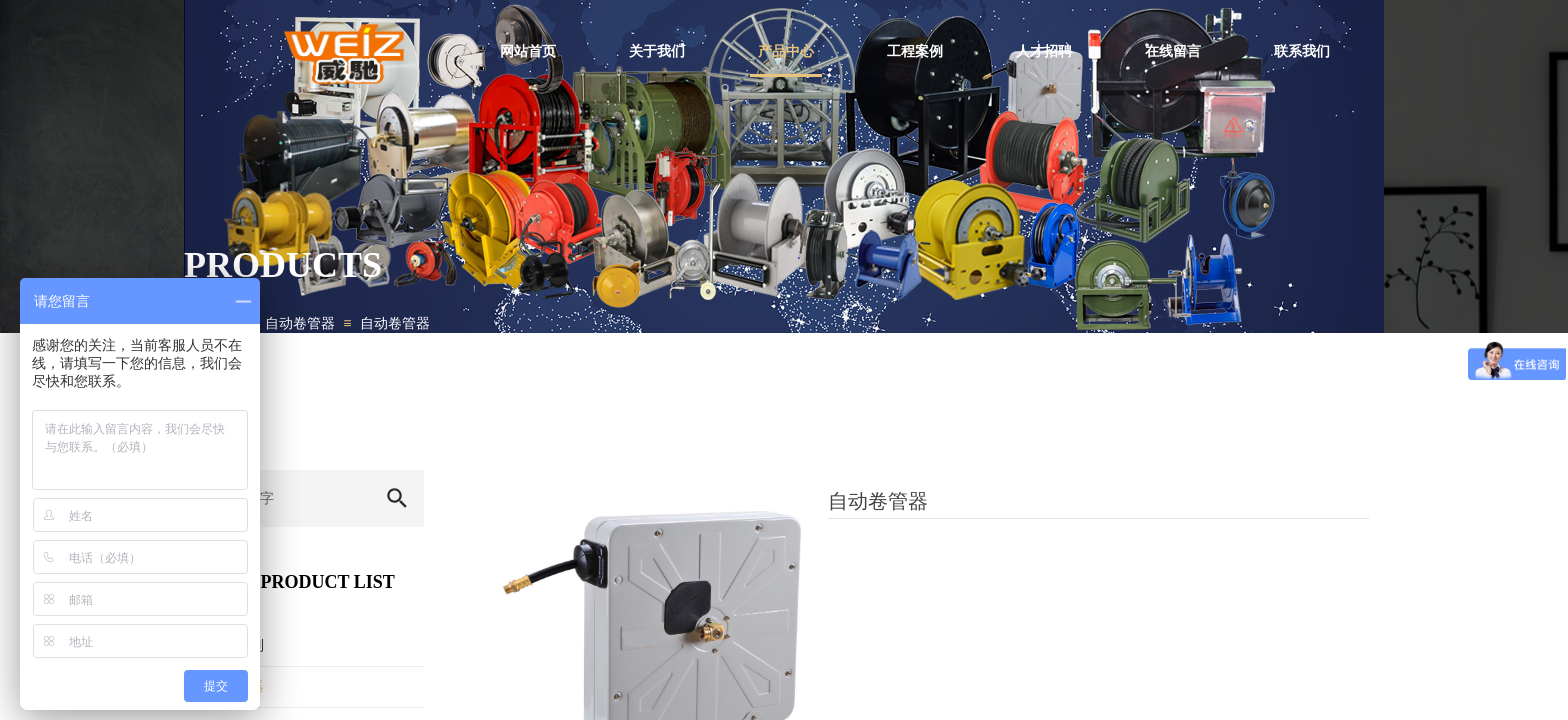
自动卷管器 (300, 323)
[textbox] (276, 498)
